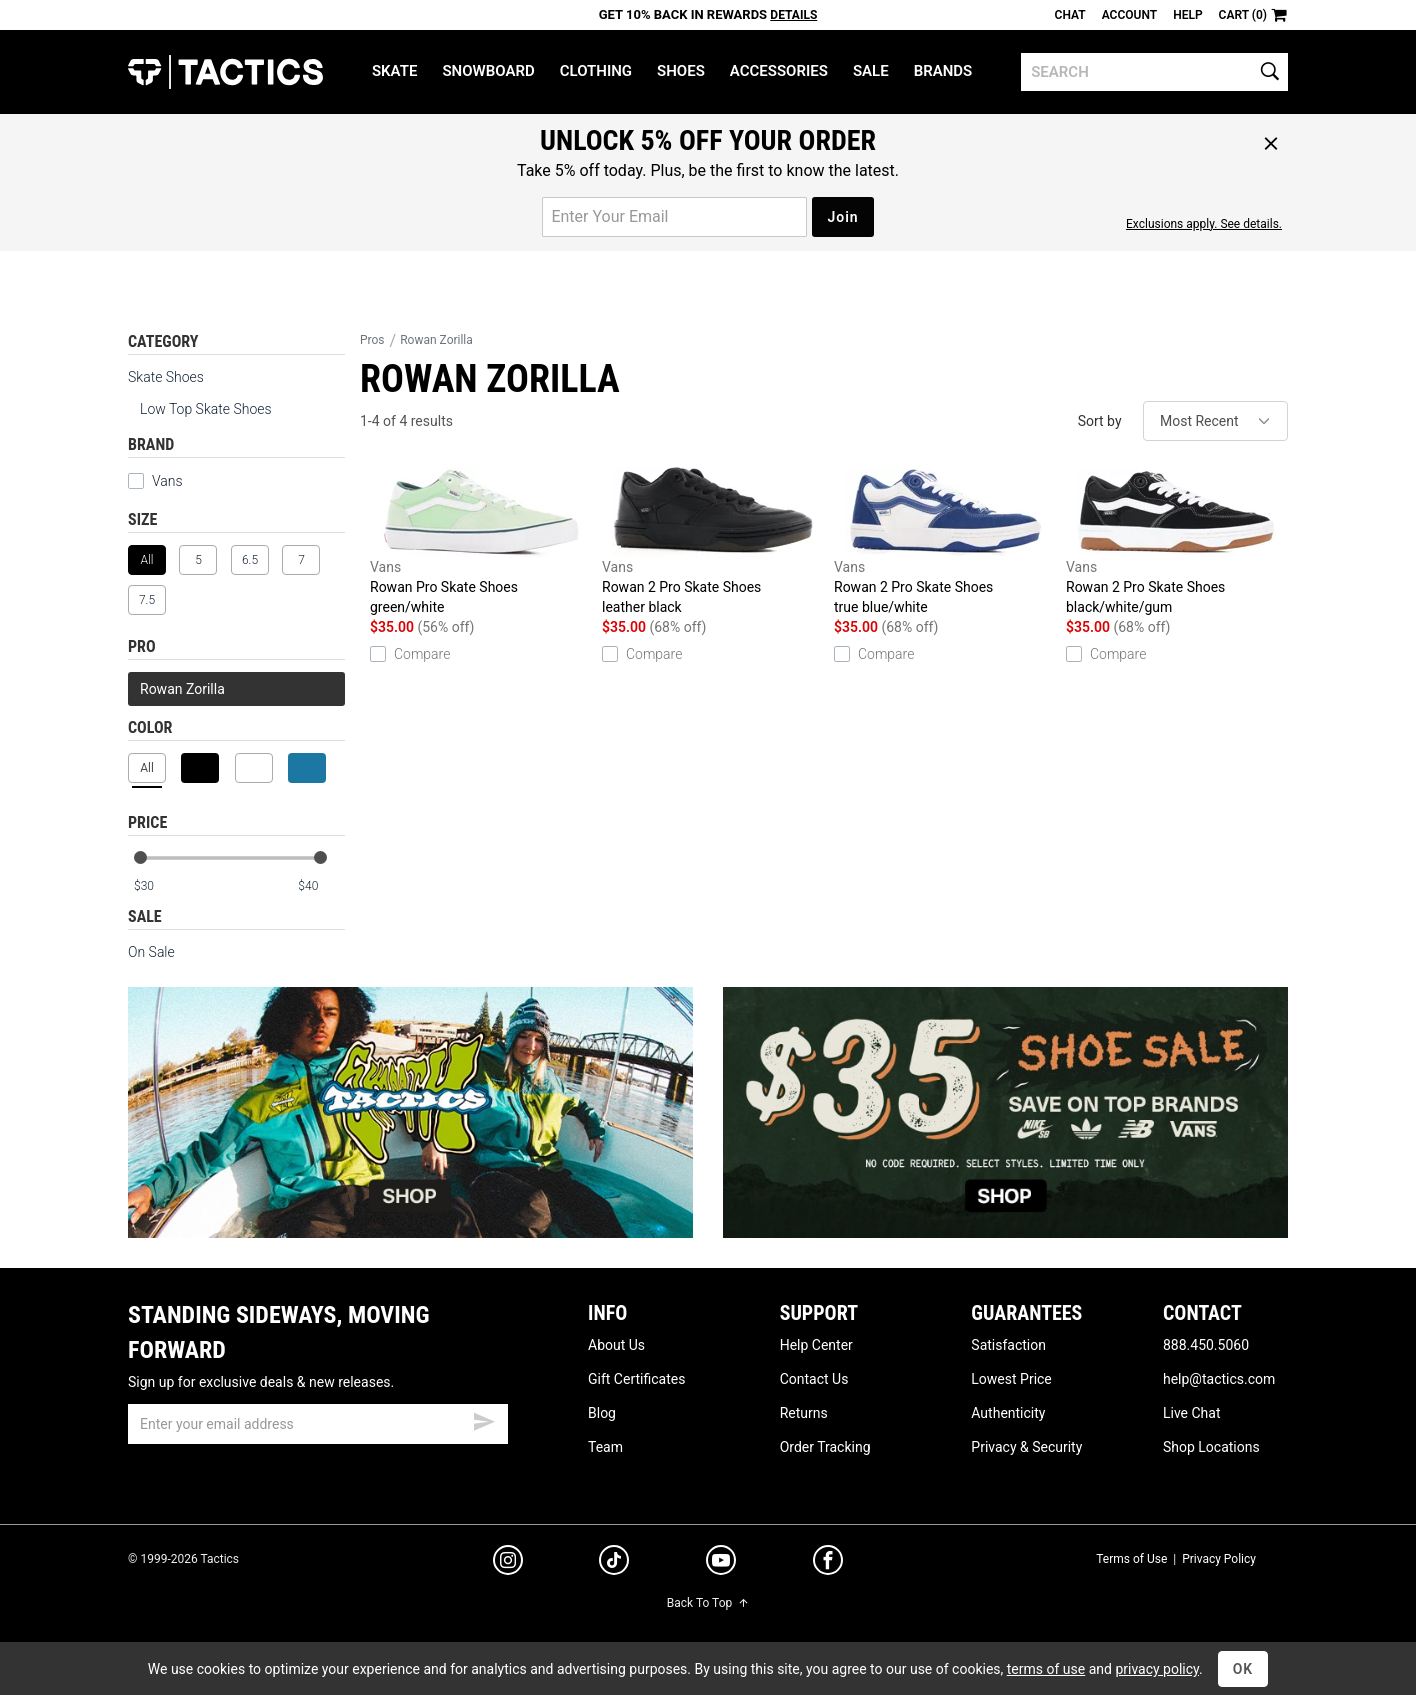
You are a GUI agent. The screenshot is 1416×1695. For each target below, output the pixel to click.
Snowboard (488, 71)
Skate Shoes (166, 377)
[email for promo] (674, 217)
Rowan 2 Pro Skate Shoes (713, 542)
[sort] (1215, 421)
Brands (943, 71)
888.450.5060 (1206, 1345)
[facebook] (828, 1564)
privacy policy (1157, 1669)
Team (605, 1447)
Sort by (1100, 421)
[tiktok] (614, 1563)
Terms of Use (1131, 1559)
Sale (871, 71)
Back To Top (708, 1603)
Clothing (596, 71)
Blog (602, 1413)
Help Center (816, 1345)
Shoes (681, 71)
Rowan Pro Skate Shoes (481, 542)
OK (1243, 1669)
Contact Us (814, 1379)
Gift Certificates (636, 1379)
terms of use (1046, 1669)
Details (793, 15)
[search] (1154, 72)
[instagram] (508, 1563)
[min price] (157, 886)
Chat (1070, 15)
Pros (372, 340)
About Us (616, 1345)
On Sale (151, 952)
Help (1187, 15)
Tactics (225, 72)
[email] (318, 1424)
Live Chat (1192, 1413)
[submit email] (484, 1419)
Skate (394, 71)
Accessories (779, 71)
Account (1129, 15)
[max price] (321, 886)
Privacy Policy (1219, 1559)
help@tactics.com (1219, 1379)
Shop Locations (1211, 1447)
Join (842, 217)
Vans (155, 481)
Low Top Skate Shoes (206, 409)
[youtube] (721, 1564)
